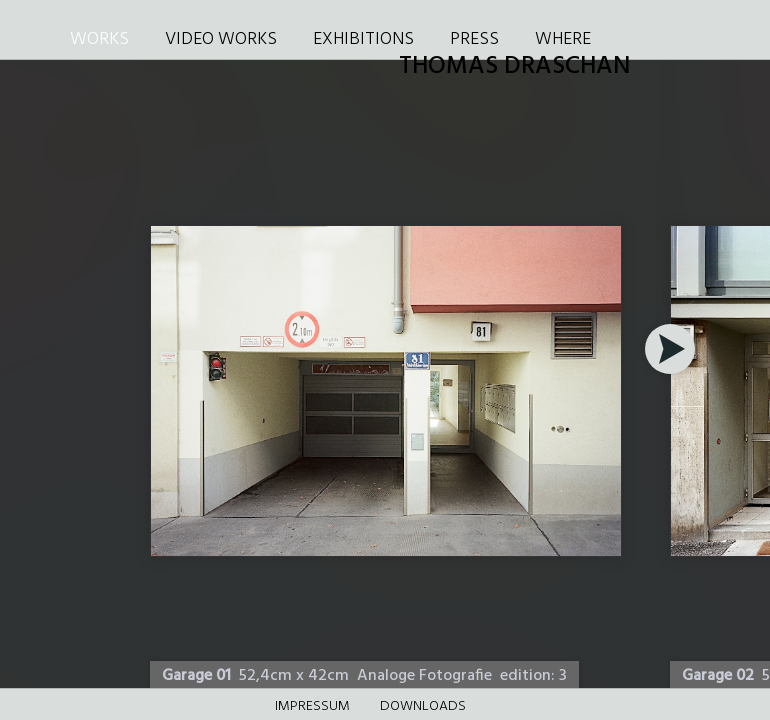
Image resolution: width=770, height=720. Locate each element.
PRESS (474, 39)
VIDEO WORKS (221, 39)
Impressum (312, 706)
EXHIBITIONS (363, 39)
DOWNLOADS (423, 706)
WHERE (563, 39)
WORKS (99, 39)
